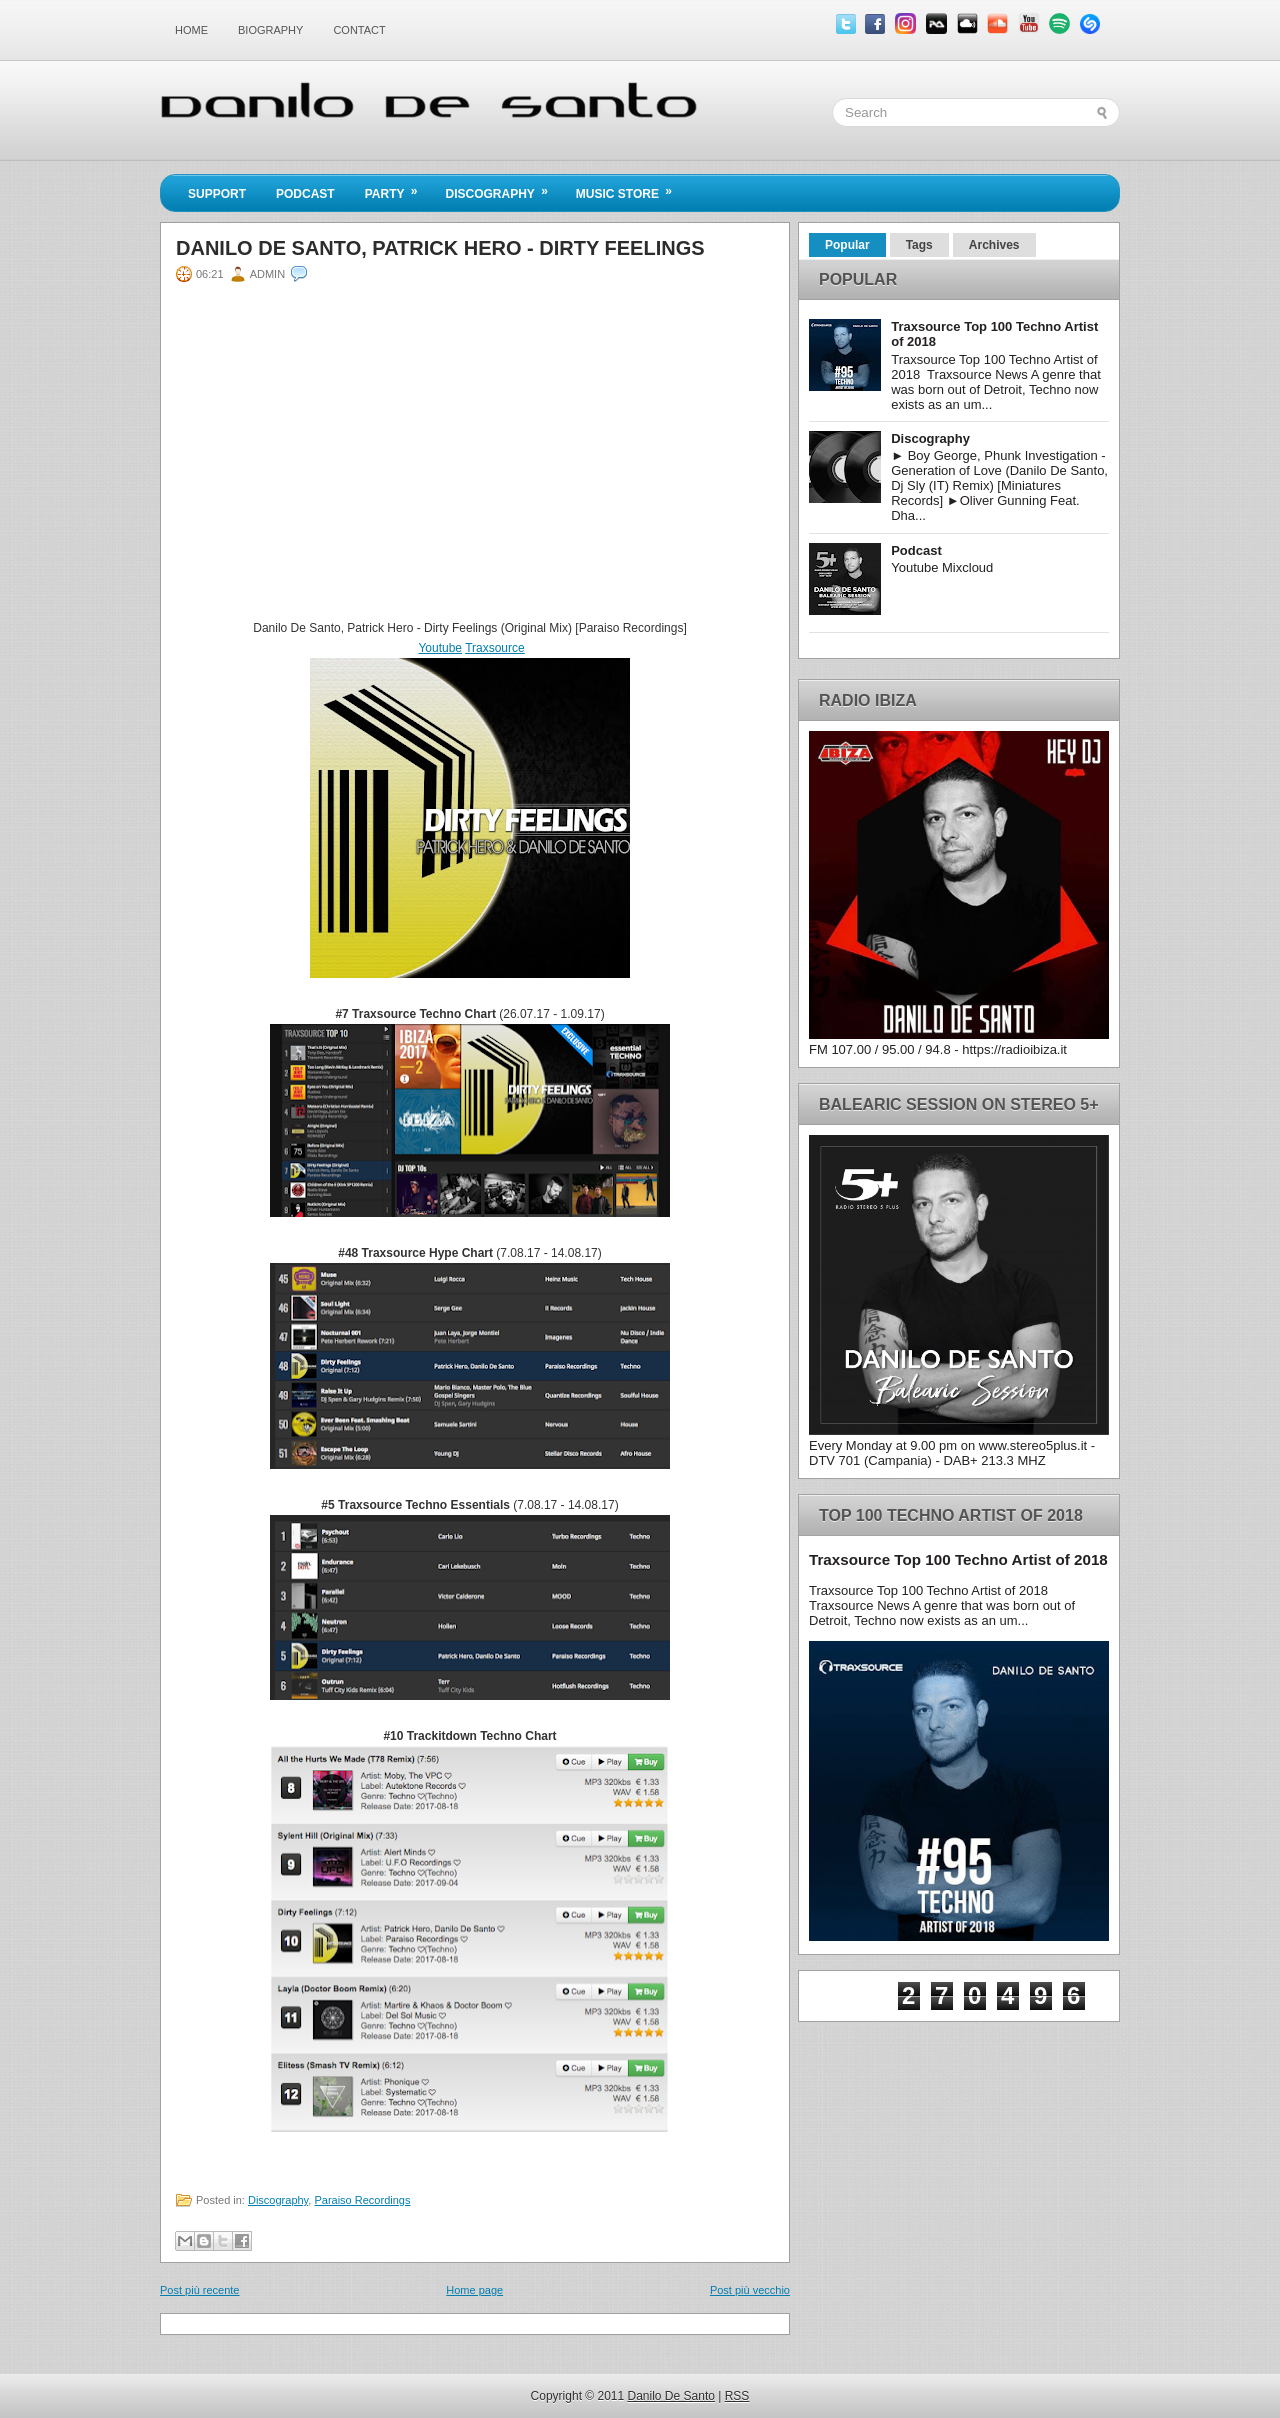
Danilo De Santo (671, 2396)
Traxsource (495, 648)
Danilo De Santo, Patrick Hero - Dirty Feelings (440, 248)
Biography (270, 30)
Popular (847, 245)
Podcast (305, 194)
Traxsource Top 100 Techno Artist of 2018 (958, 1559)
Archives (994, 245)
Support (217, 194)
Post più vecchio (750, 2290)
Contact (359, 30)
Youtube (440, 648)
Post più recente (200, 2290)
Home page (474, 2290)
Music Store (630, 188)
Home (191, 30)
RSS (737, 2396)
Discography (502, 188)
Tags (919, 245)
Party (398, 188)
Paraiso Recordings (362, 2200)
